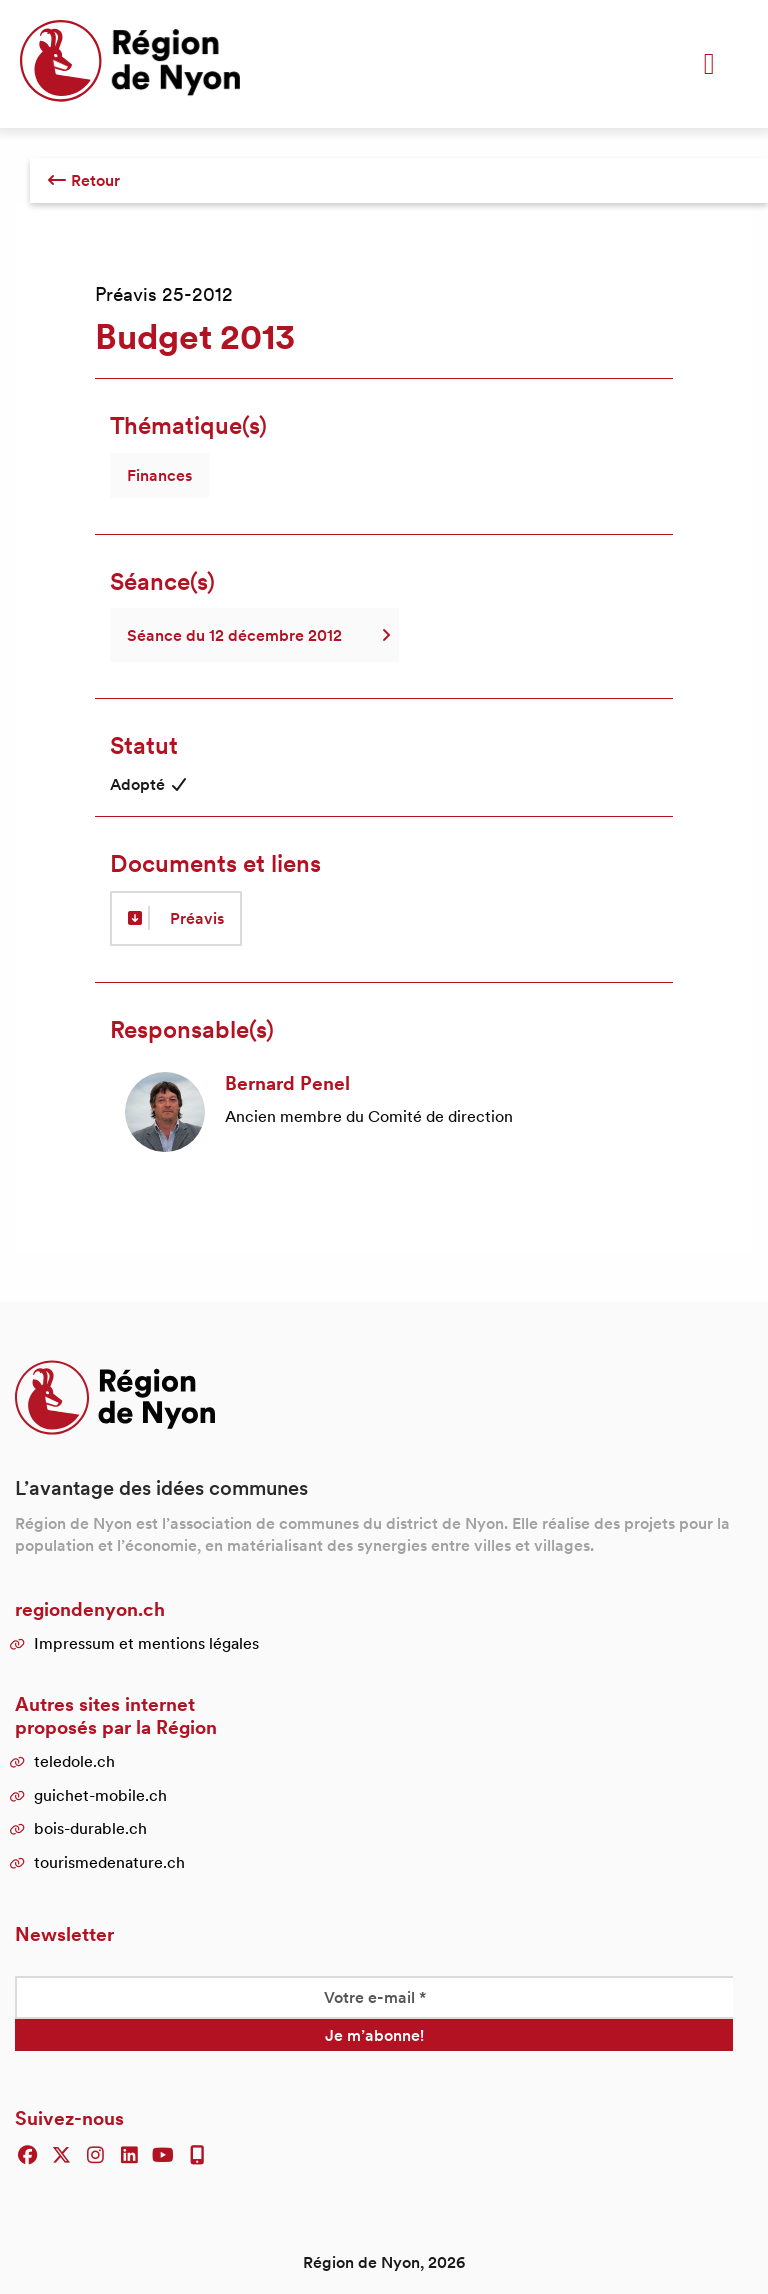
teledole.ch (74, 1761)
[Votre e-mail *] (374, 1997)
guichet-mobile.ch (100, 1795)
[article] (384, 1112)
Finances (159, 475)
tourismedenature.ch (109, 1862)
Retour (83, 180)
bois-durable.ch (90, 1828)
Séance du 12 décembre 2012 (254, 635)
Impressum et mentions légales (146, 1643)
